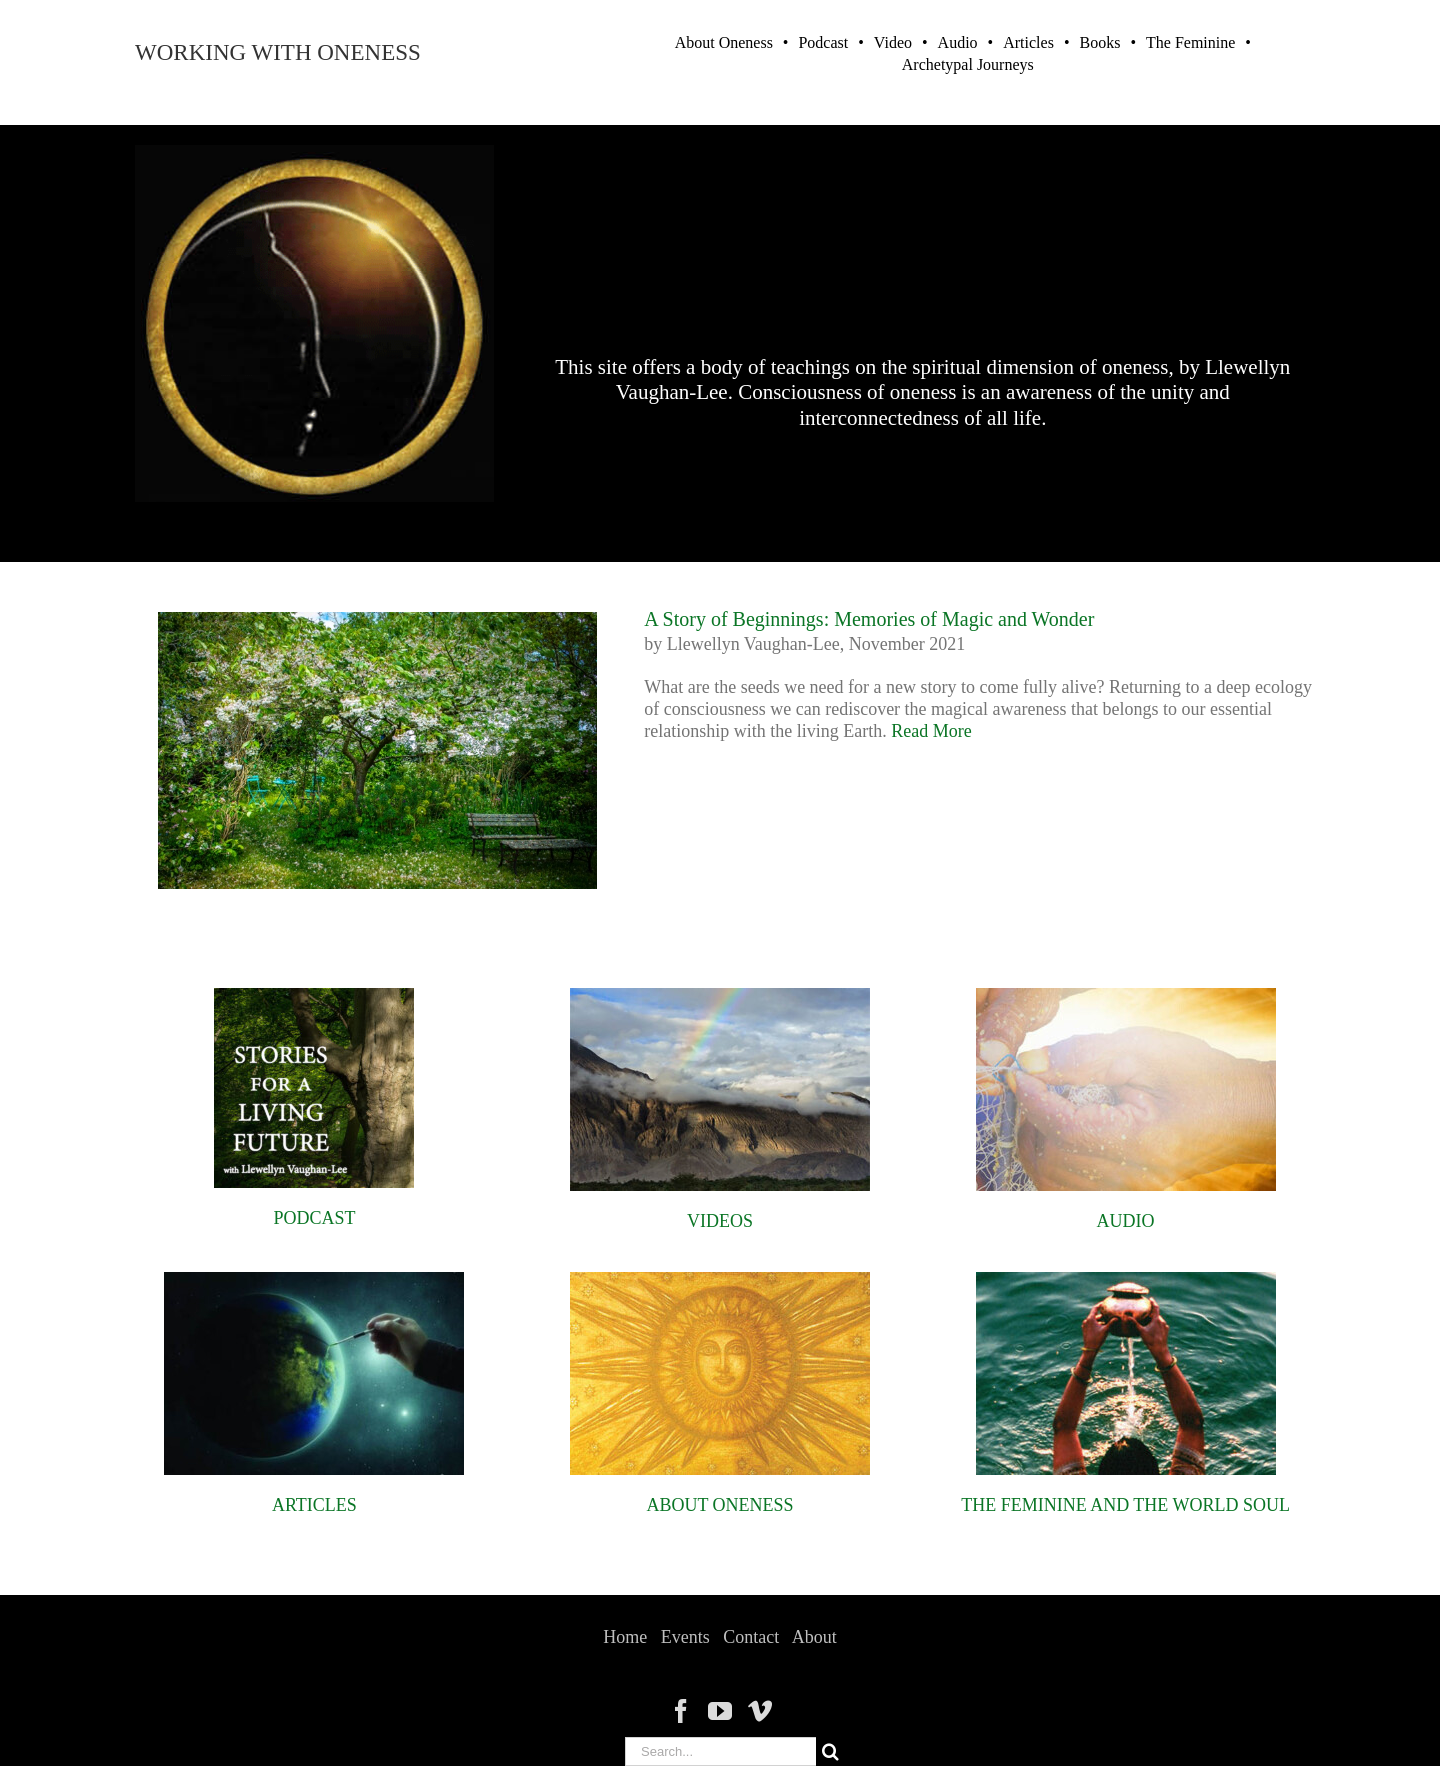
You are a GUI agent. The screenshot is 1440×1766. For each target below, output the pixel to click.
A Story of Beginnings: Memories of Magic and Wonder (869, 619)
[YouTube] (720, 1711)
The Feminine (1190, 42)
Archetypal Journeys (968, 64)
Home (625, 1637)
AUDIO (1126, 1221)
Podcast (823, 42)
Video (893, 42)
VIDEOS (720, 1221)
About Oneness (724, 42)
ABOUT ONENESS (719, 1505)
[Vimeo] (760, 1711)
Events (685, 1637)
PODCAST (314, 1218)
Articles (1028, 42)
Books (1099, 42)
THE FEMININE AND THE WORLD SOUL (1125, 1505)
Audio (958, 42)
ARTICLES (314, 1505)
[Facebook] (681, 1711)
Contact (751, 1637)
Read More (931, 731)
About (814, 1637)
